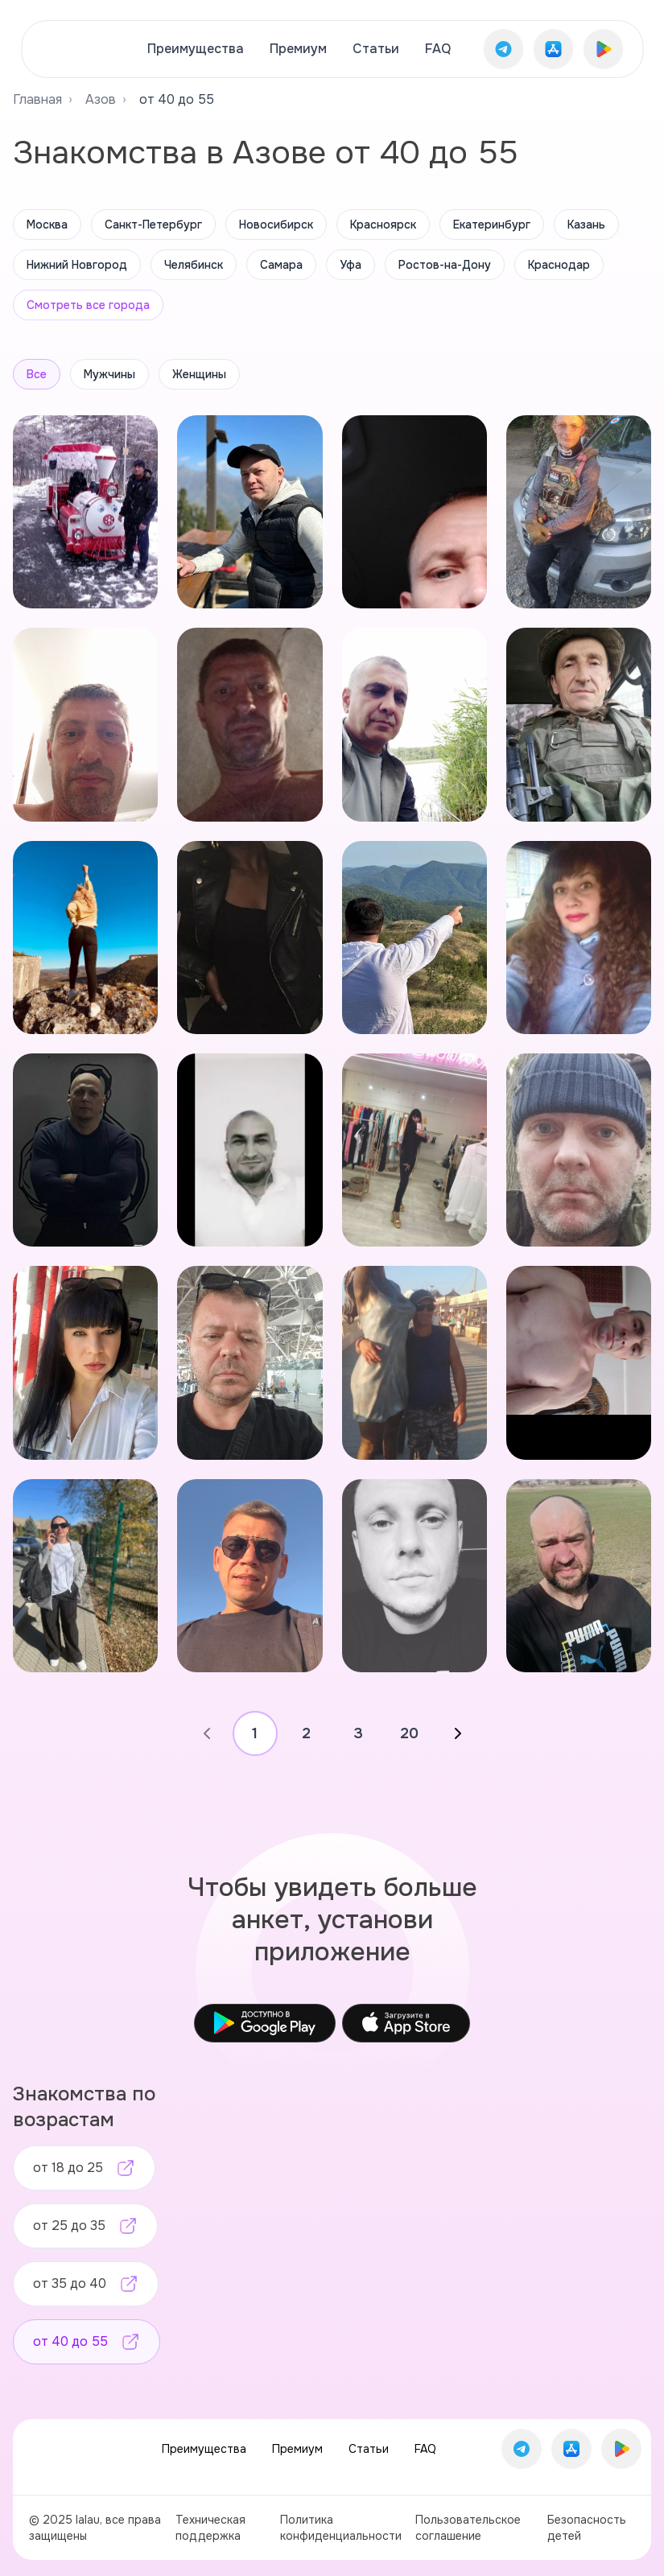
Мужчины (109, 374)
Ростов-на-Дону (444, 265)
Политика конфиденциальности (341, 2527)
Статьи (376, 48)
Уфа (350, 265)
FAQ (438, 48)
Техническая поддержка (210, 2527)
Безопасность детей (586, 2527)
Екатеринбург (491, 224)
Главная (37, 99)
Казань (586, 224)
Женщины (199, 374)
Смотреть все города (88, 305)
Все (37, 374)
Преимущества (195, 48)
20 (409, 1733)
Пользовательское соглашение (468, 2527)
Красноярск (383, 224)
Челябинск (193, 265)
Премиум (298, 48)
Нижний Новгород (77, 265)
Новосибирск (276, 224)
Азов (100, 99)
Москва (47, 224)
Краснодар (559, 265)
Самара (281, 265)
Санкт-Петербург (153, 224)
